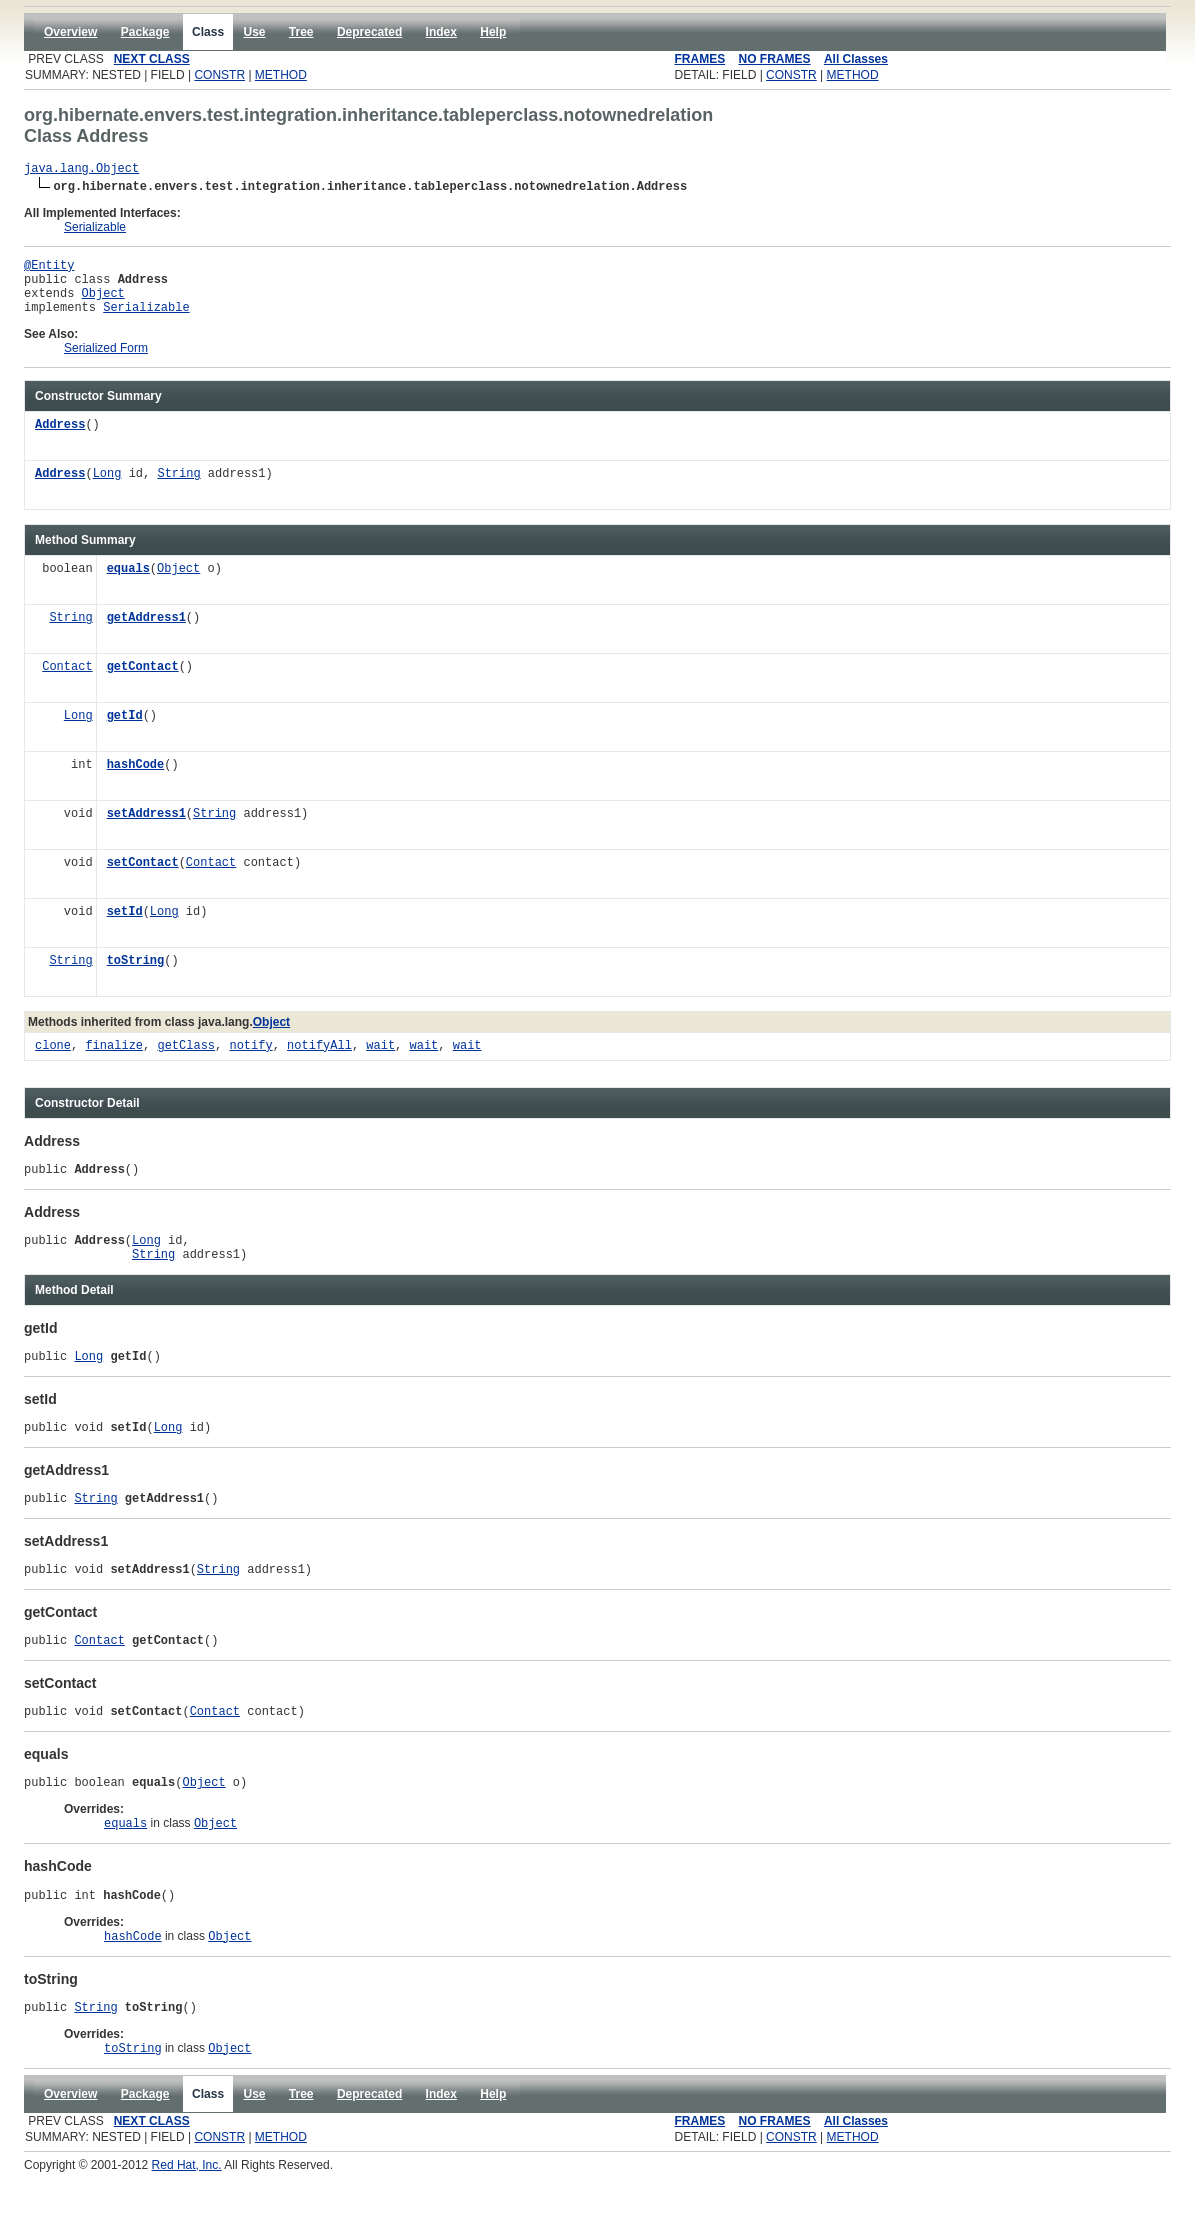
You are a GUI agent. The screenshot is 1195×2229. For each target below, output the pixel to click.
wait (380, 1061)
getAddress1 (146, 633)
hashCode (136, 780)
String (178, 489)
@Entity (49, 270)
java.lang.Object (81, 170)
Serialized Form (106, 363)
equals (128, 584)
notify (250, 1061)
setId (125, 927)
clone (53, 1061)
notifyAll (319, 1061)
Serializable (95, 230)
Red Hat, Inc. (187, 2222)
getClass (186, 1061)
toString (136, 976)
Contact (67, 682)
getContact (143, 682)
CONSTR (219, 75)
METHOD (281, 75)
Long (107, 489)
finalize (114, 1061)
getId (125, 731)
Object (103, 304)
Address (60, 440)
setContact (143, 878)
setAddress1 (146, 829)
